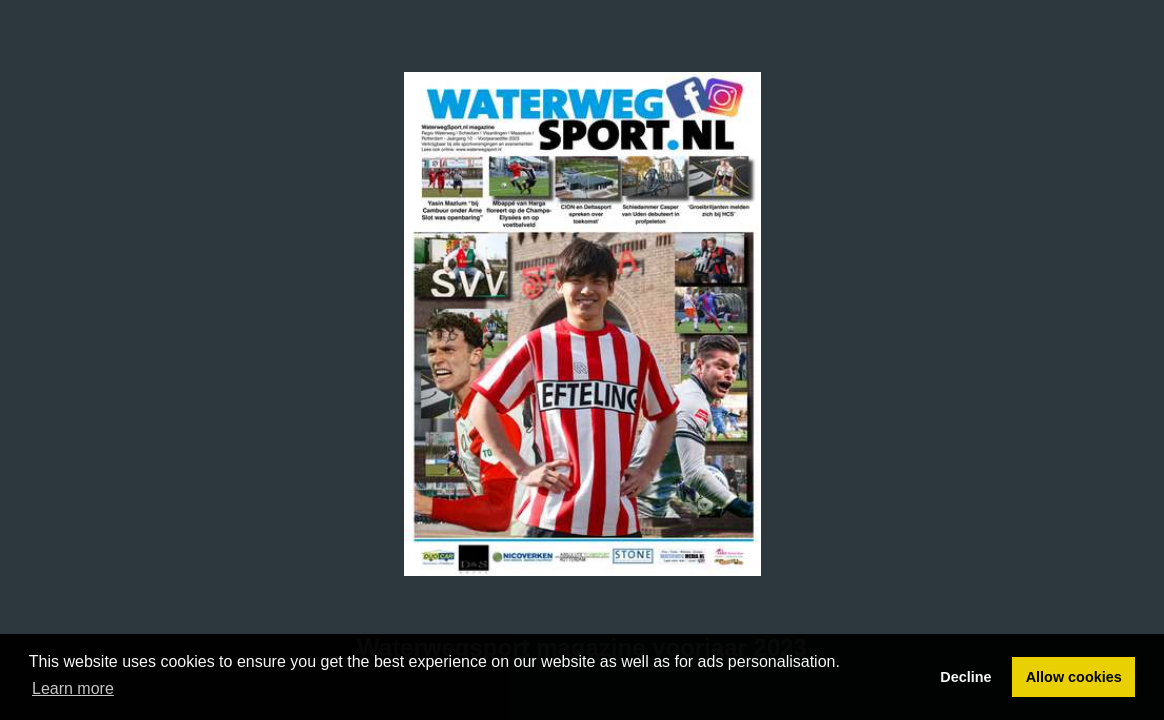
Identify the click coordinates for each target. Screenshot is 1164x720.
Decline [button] (965, 677)
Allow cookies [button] (1074, 677)
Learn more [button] (73, 688)
